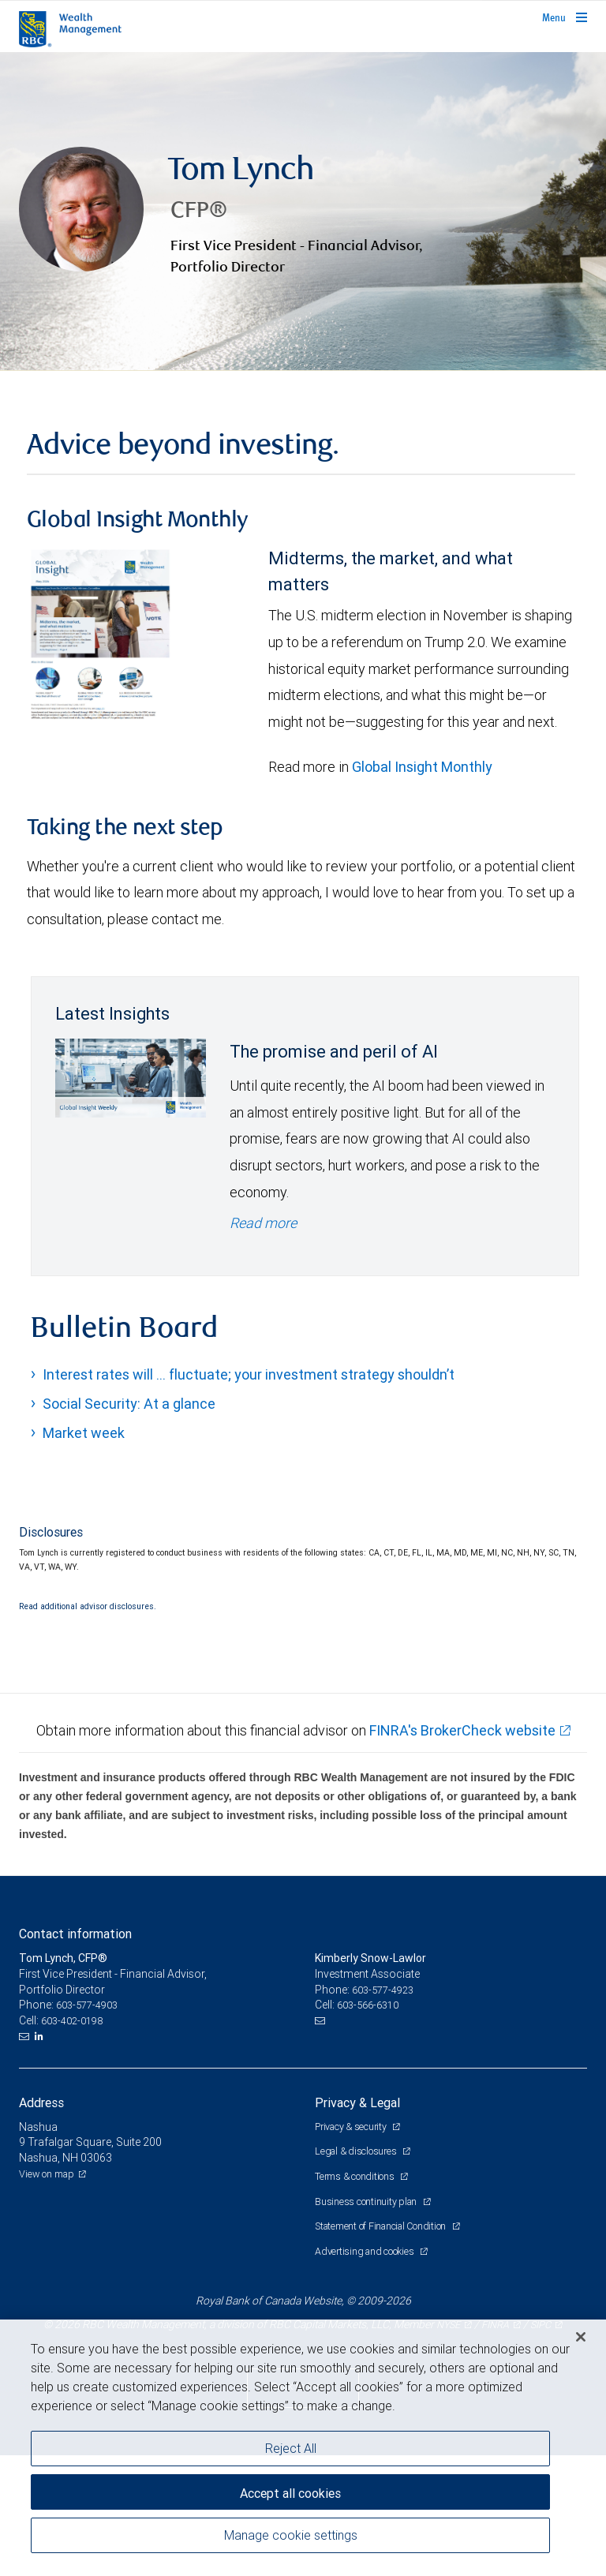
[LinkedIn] (41, 2157)
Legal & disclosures (356, 2271)
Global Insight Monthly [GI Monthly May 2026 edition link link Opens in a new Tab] (422, 887)
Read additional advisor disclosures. (87, 1726)
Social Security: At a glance (129, 1524)
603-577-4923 (382, 2110)
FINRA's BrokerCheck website (462, 1851)
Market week (84, 1553)
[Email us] (25, 2157)
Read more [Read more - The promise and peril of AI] (263, 1343)
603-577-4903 (87, 2125)
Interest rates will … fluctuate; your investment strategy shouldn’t (248, 1495)
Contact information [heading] (75, 2054)
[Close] (580, 2337)
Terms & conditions (355, 2297)
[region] (303, 2448)
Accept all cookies (290, 2493)
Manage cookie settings (290, 2535)
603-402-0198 (72, 2140)
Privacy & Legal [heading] (357, 2223)
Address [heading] (41, 2223)
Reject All (290, 2448)
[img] (303, 272)
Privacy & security (351, 2247)
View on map (46, 2294)
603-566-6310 (367, 2125)
